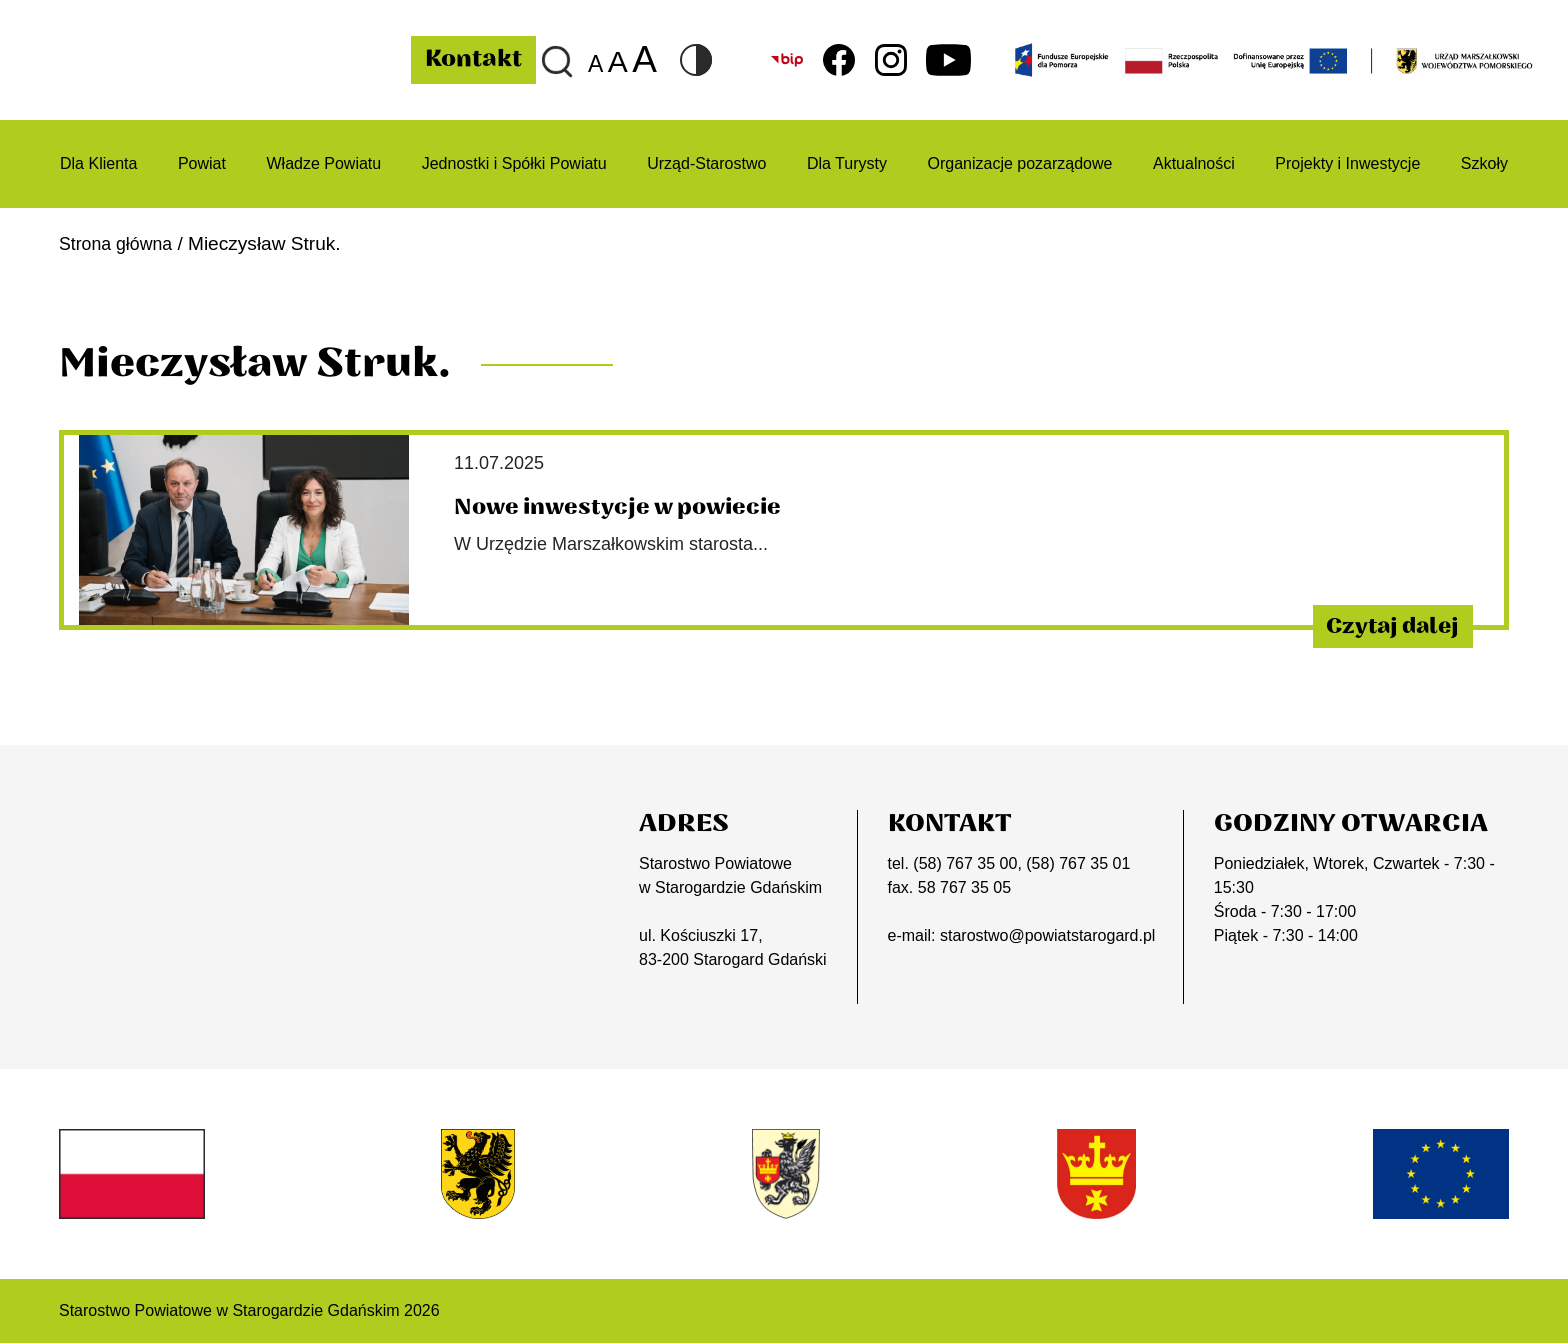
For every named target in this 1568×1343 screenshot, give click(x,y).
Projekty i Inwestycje (1347, 163)
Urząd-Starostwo (706, 163)
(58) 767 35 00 (965, 863)
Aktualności (1194, 163)
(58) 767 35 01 (1078, 863)
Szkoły (1484, 163)
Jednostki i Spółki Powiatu (514, 163)
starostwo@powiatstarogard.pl (1047, 935)
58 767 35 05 (964, 887)
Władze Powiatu (323, 163)
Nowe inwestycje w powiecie (631, 507)
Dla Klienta (98, 163)
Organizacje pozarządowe (1019, 163)
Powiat (202, 163)
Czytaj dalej (1375, 625)
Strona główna (120, 243)
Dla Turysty (847, 163)
